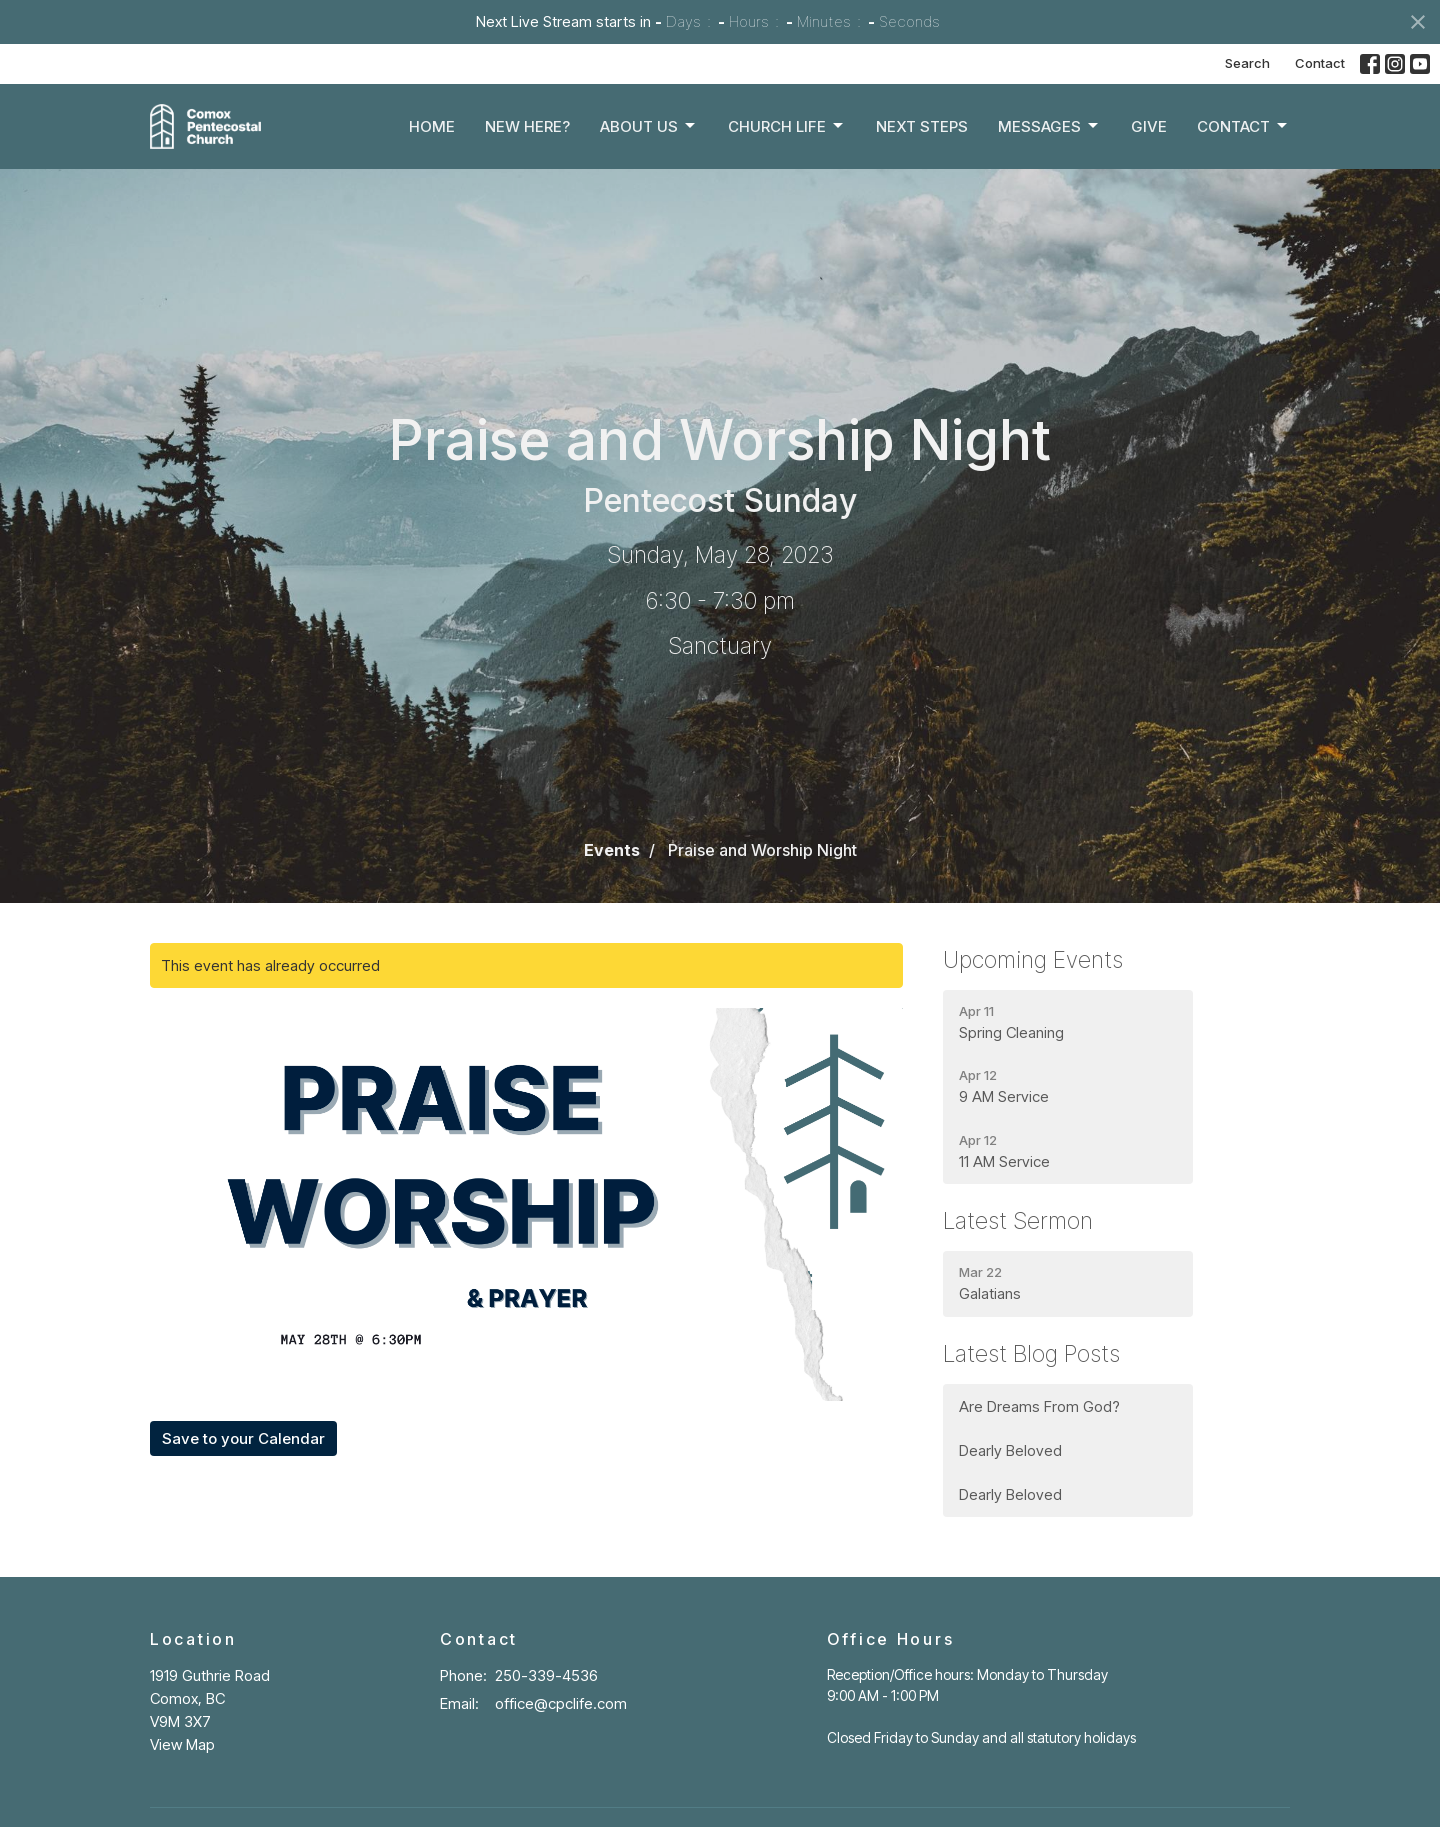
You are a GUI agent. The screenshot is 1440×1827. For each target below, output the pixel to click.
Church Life (787, 126)
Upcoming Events (1033, 960)
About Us (649, 126)
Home (432, 126)
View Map (182, 1744)
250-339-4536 (546, 1675)
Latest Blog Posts (1031, 1354)
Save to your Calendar (243, 1438)
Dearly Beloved (1010, 1450)
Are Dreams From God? (1041, 1406)
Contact (1320, 63)
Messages (1049, 126)
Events (612, 850)
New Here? (527, 126)
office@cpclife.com (561, 1703)
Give (1149, 126)
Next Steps (922, 126)
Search (1247, 63)
